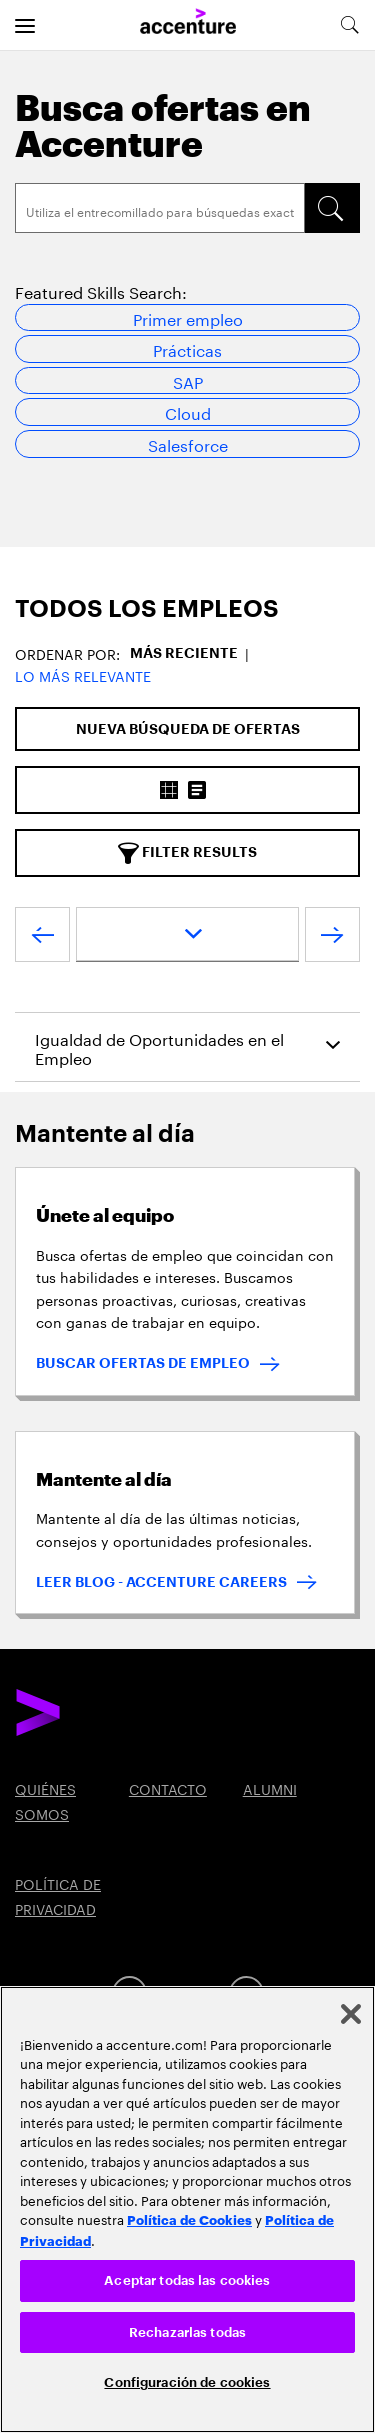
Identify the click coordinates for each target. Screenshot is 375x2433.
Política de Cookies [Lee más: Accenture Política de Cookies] (189, 2219)
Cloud (188, 411)
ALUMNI (270, 1788)
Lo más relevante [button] (83, 675)
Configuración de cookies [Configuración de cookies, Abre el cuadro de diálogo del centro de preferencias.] (187, 2382)
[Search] (160, 208)
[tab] (187, 609)
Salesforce (188, 443)
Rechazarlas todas (187, 2332)
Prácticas (187, 348)
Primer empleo (188, 317)
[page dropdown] (187, 934)
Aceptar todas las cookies (187, 2280)
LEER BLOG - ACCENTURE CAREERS (161, 1582)
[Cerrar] (351, 2014)
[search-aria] (349, 25)
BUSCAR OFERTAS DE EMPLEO (143, 1363)
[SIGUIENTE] (332, 939)
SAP (188, 380)
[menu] (25, 25)
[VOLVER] (42, 939)
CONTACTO (168, 1788)
